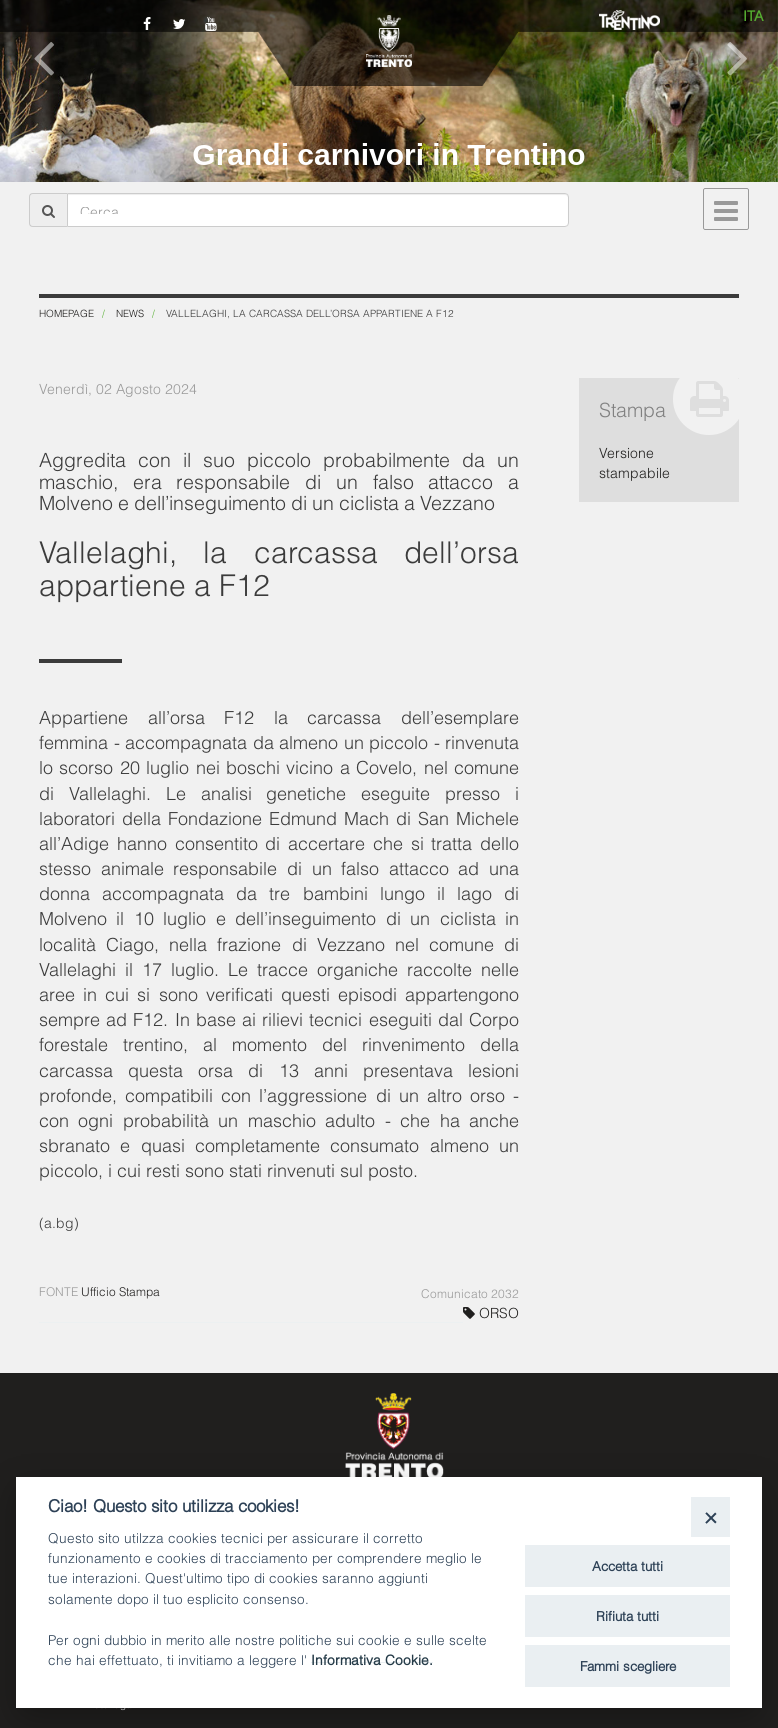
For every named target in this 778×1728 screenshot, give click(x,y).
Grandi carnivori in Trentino (388, 154)
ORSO (491, 1311)
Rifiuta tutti (627, 1615)
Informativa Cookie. (372, 1658)
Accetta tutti (627, 1565)
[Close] (710, 1516)
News (130, 312)
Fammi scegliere (628, 1665)
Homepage (66, 312)
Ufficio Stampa (120, 1290)
